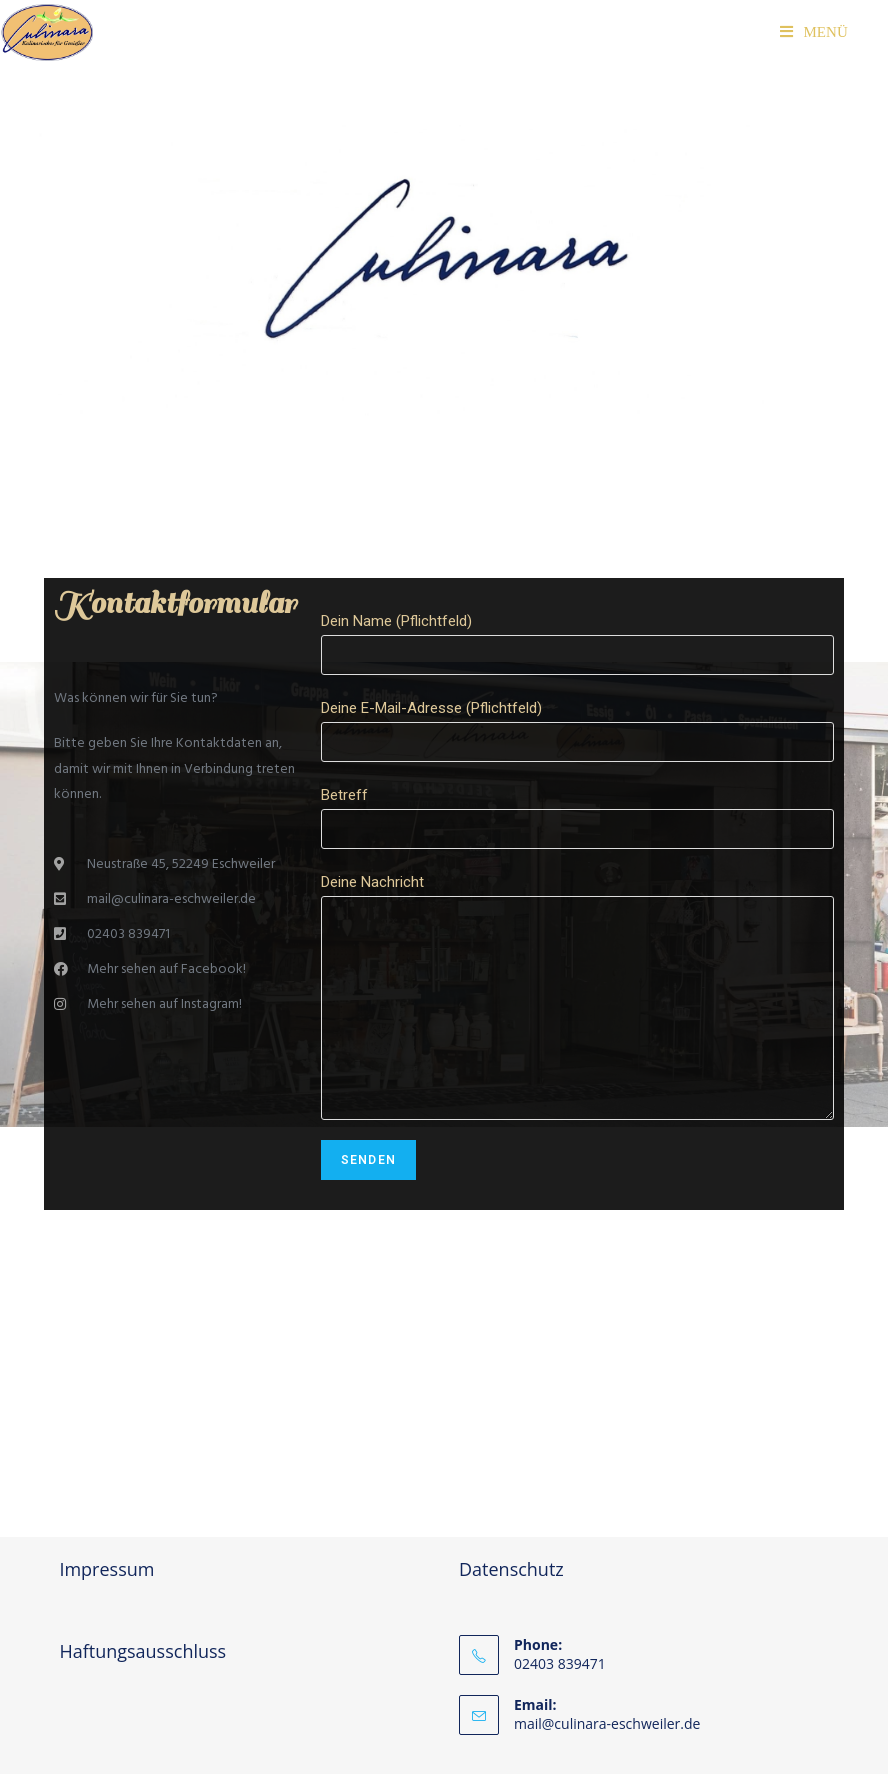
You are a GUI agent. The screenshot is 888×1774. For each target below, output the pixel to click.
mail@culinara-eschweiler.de (607, 1723)
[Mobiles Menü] (814, 32)
